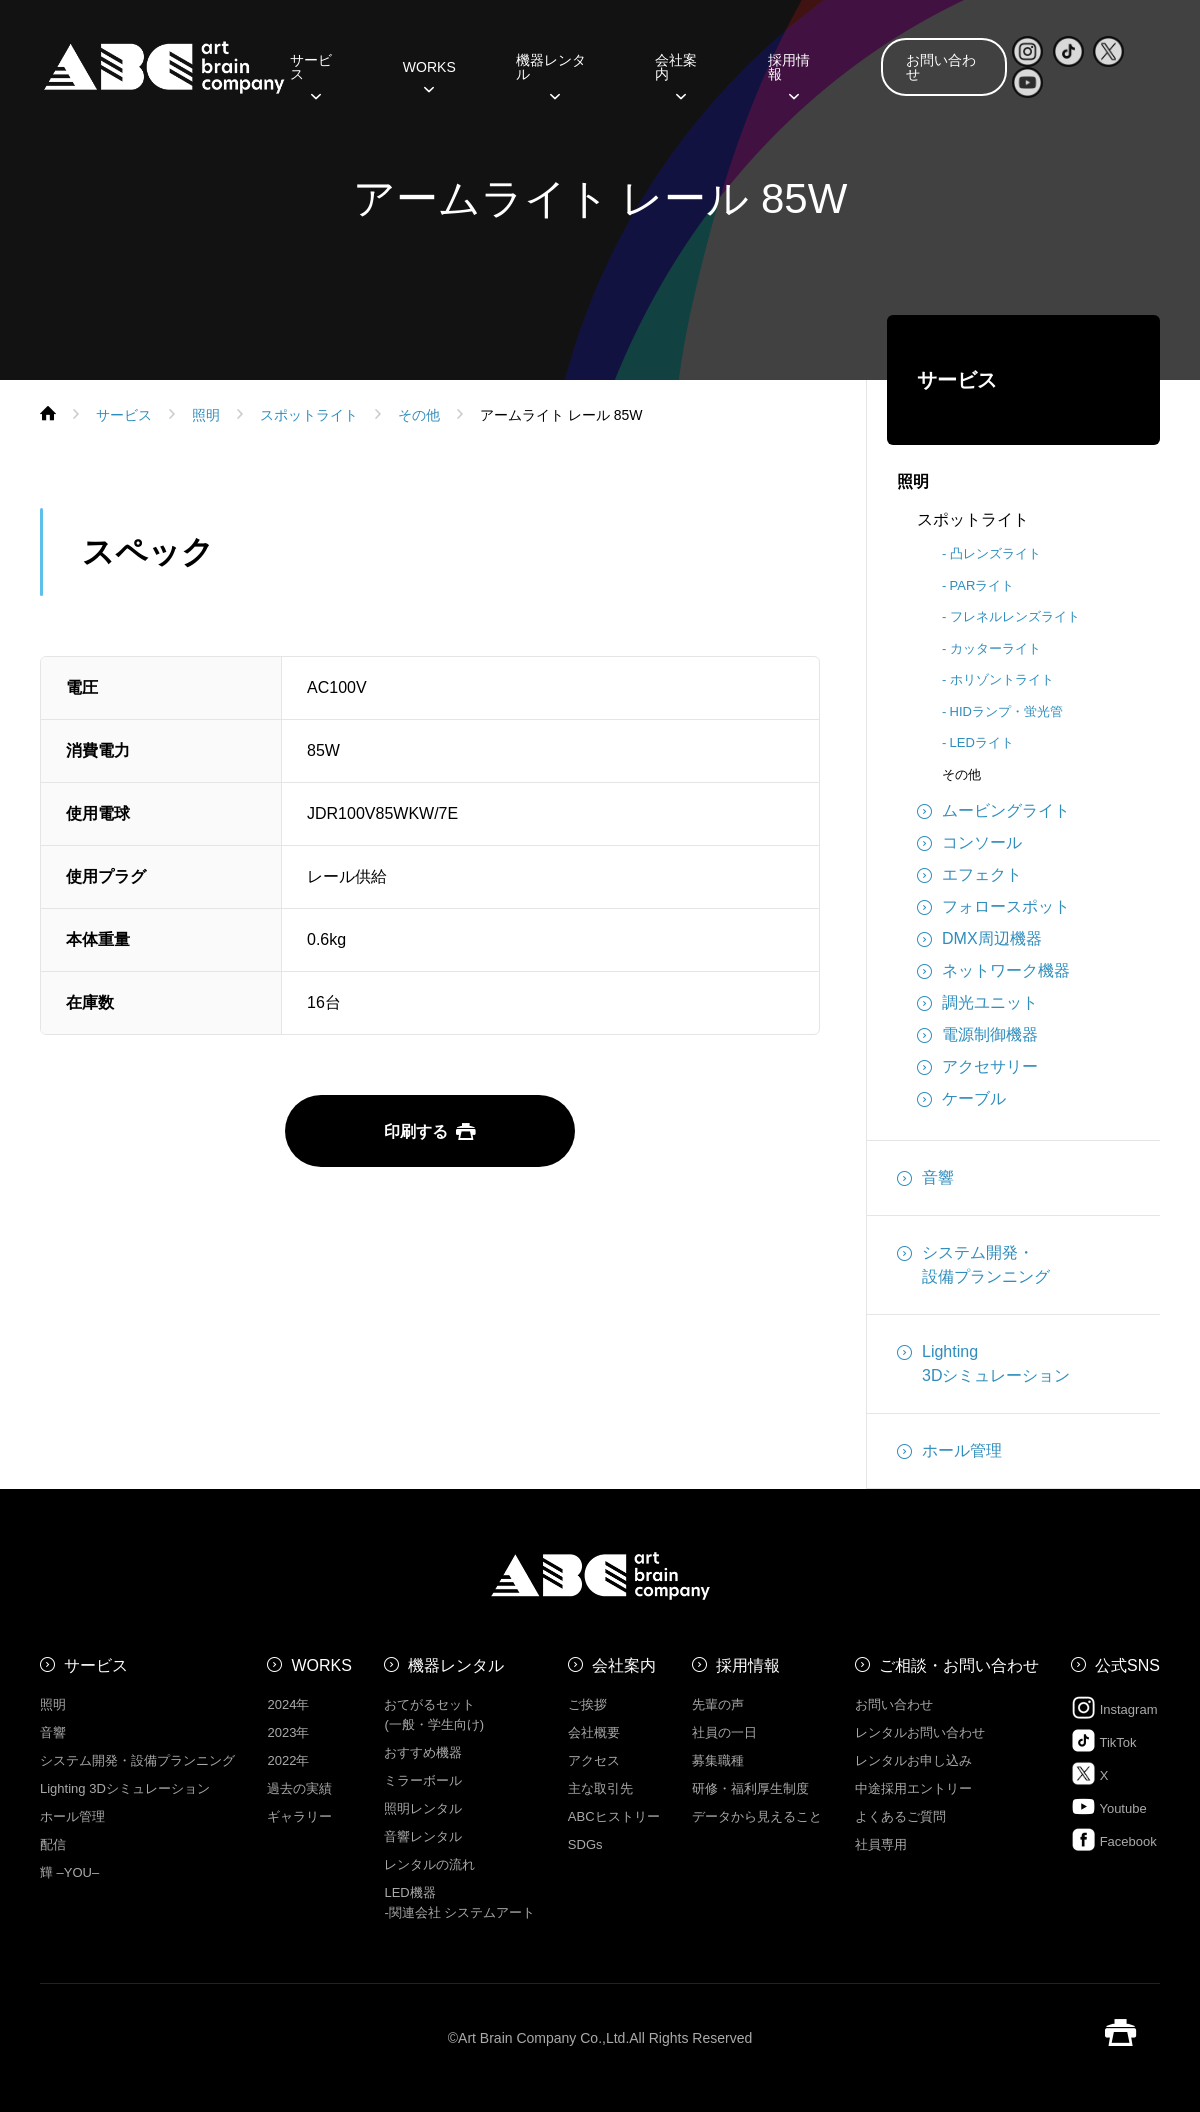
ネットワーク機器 (993, 971)
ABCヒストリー (614, 1816)
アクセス (594, 1760)
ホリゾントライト (1002, 679)
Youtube (1109, 1806)
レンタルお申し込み (913, 1760)
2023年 (288, 1732)
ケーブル (961, 1099)
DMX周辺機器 (979, 939)
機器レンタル (551, 74)
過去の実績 (299, 1788)
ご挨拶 (587, 1704)
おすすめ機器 (423, 1752)
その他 (961, 774)
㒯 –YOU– (69, 1872)
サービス (311, 74)
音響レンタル (423, 1836)
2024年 (288, 1704)
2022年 (288, 1760)
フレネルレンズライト (1015, 616)
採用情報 (789, 74)
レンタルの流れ (429, 1864)
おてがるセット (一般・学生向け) (434, 1714)
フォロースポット (993, 907)
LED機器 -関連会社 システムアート (459, 1902)
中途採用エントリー (913, 1788)
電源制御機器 (977, 1035)
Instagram (1114, 1707)
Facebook (1114, 1839)
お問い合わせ (941, 67)
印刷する (430, 1131)
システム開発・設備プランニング (973, 1263)
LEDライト (982, 742)
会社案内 (676, 74)
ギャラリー (299, 1816)
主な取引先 (600, 1788)
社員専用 (881, 1844)
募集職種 (718, 1760)
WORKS (429, 74)
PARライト (982, 585)
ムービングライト (993, 811)
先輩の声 (718, 1704)
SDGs (585, 1844)
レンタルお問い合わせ (920, 1732)
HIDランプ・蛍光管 (1006, 711)
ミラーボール (423, 1780)
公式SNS (1127, 1665)
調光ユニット (977, 1003)
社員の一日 (724, 1732)
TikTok (1103, 1740)
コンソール (969, 843)
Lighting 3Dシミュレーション (125, 1788)
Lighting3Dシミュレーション (983, 1362)
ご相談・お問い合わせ (959, 1665)
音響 (925, 1178)
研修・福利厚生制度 (750, 1788)
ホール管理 (949, 1451)
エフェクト (969, 875)
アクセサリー (977, 1067)
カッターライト (995, 648)
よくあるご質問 (900, 1816)
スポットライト (973, 519)
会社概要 (594, 1732)
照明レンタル (423, 1808)
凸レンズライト (995, 553)
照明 (913, 481)
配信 (53, 1844)
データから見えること (757, 1816)
